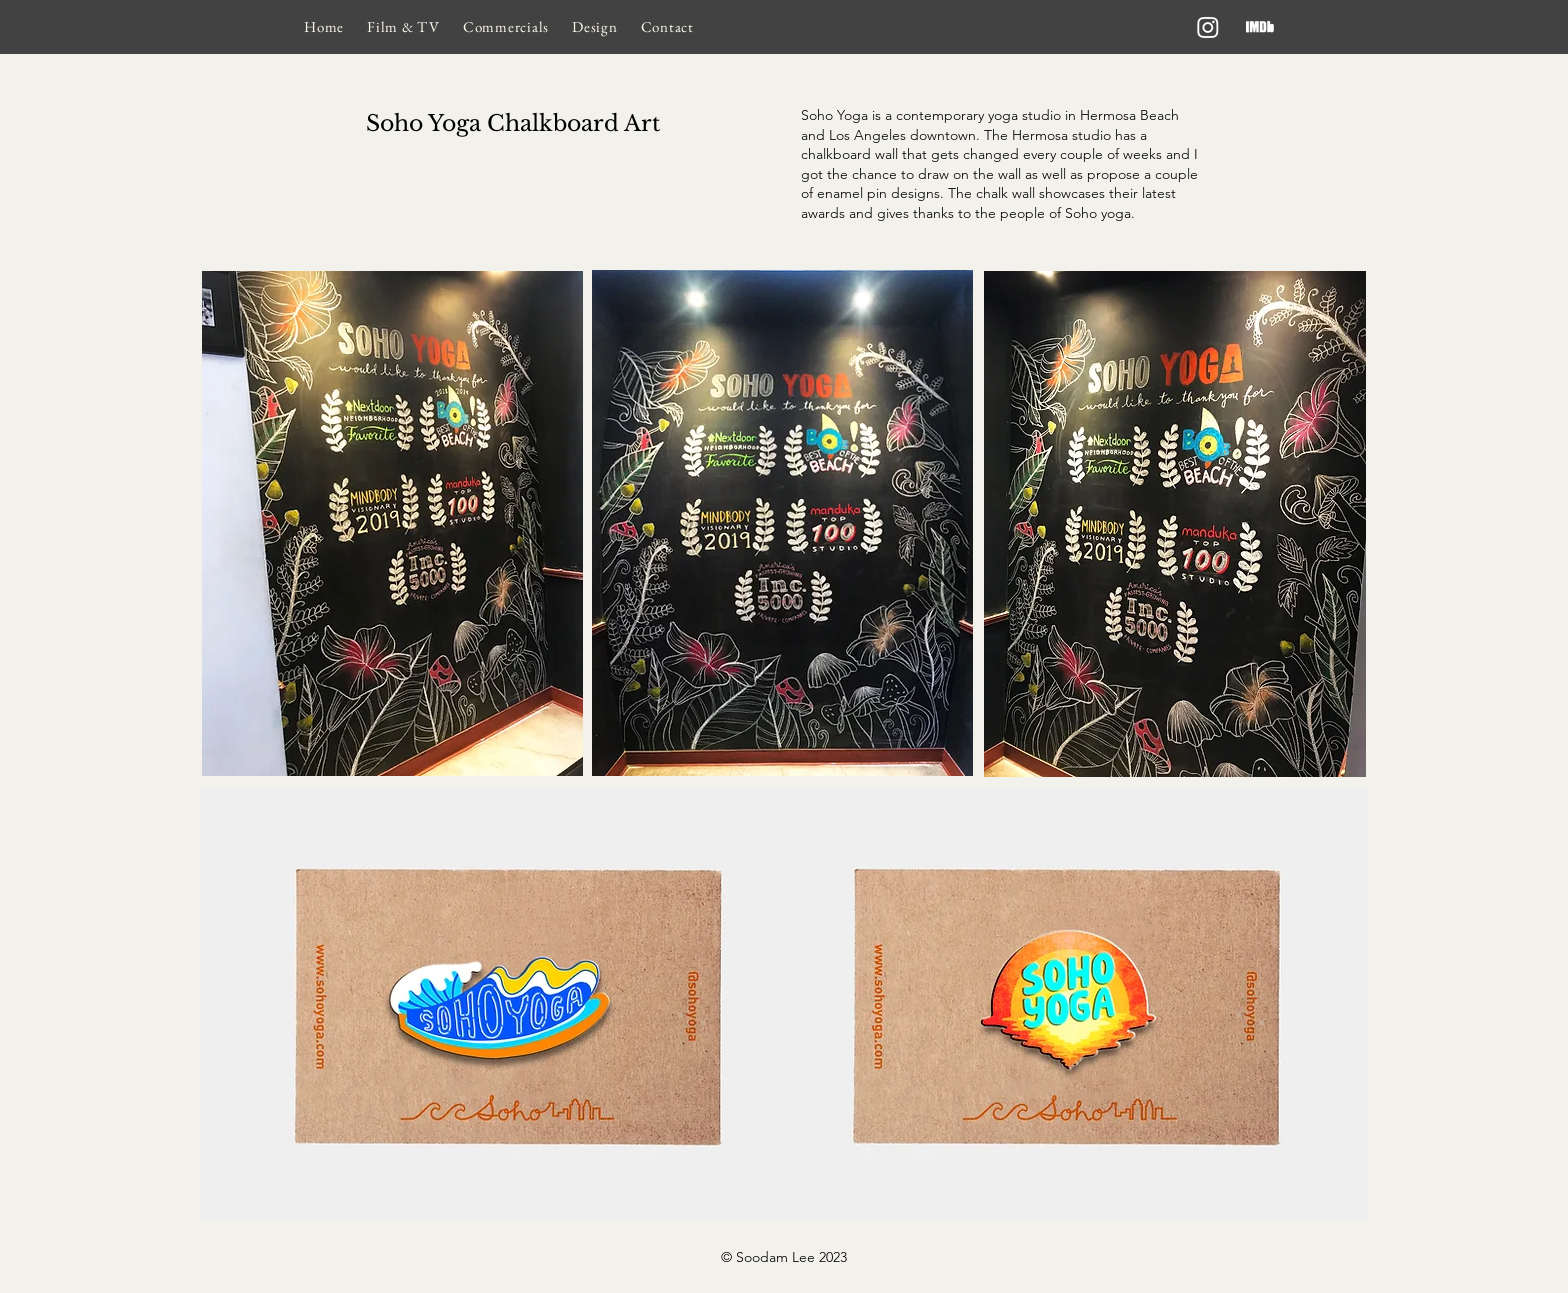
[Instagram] (1208, 27)
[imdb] (1260, 27)
